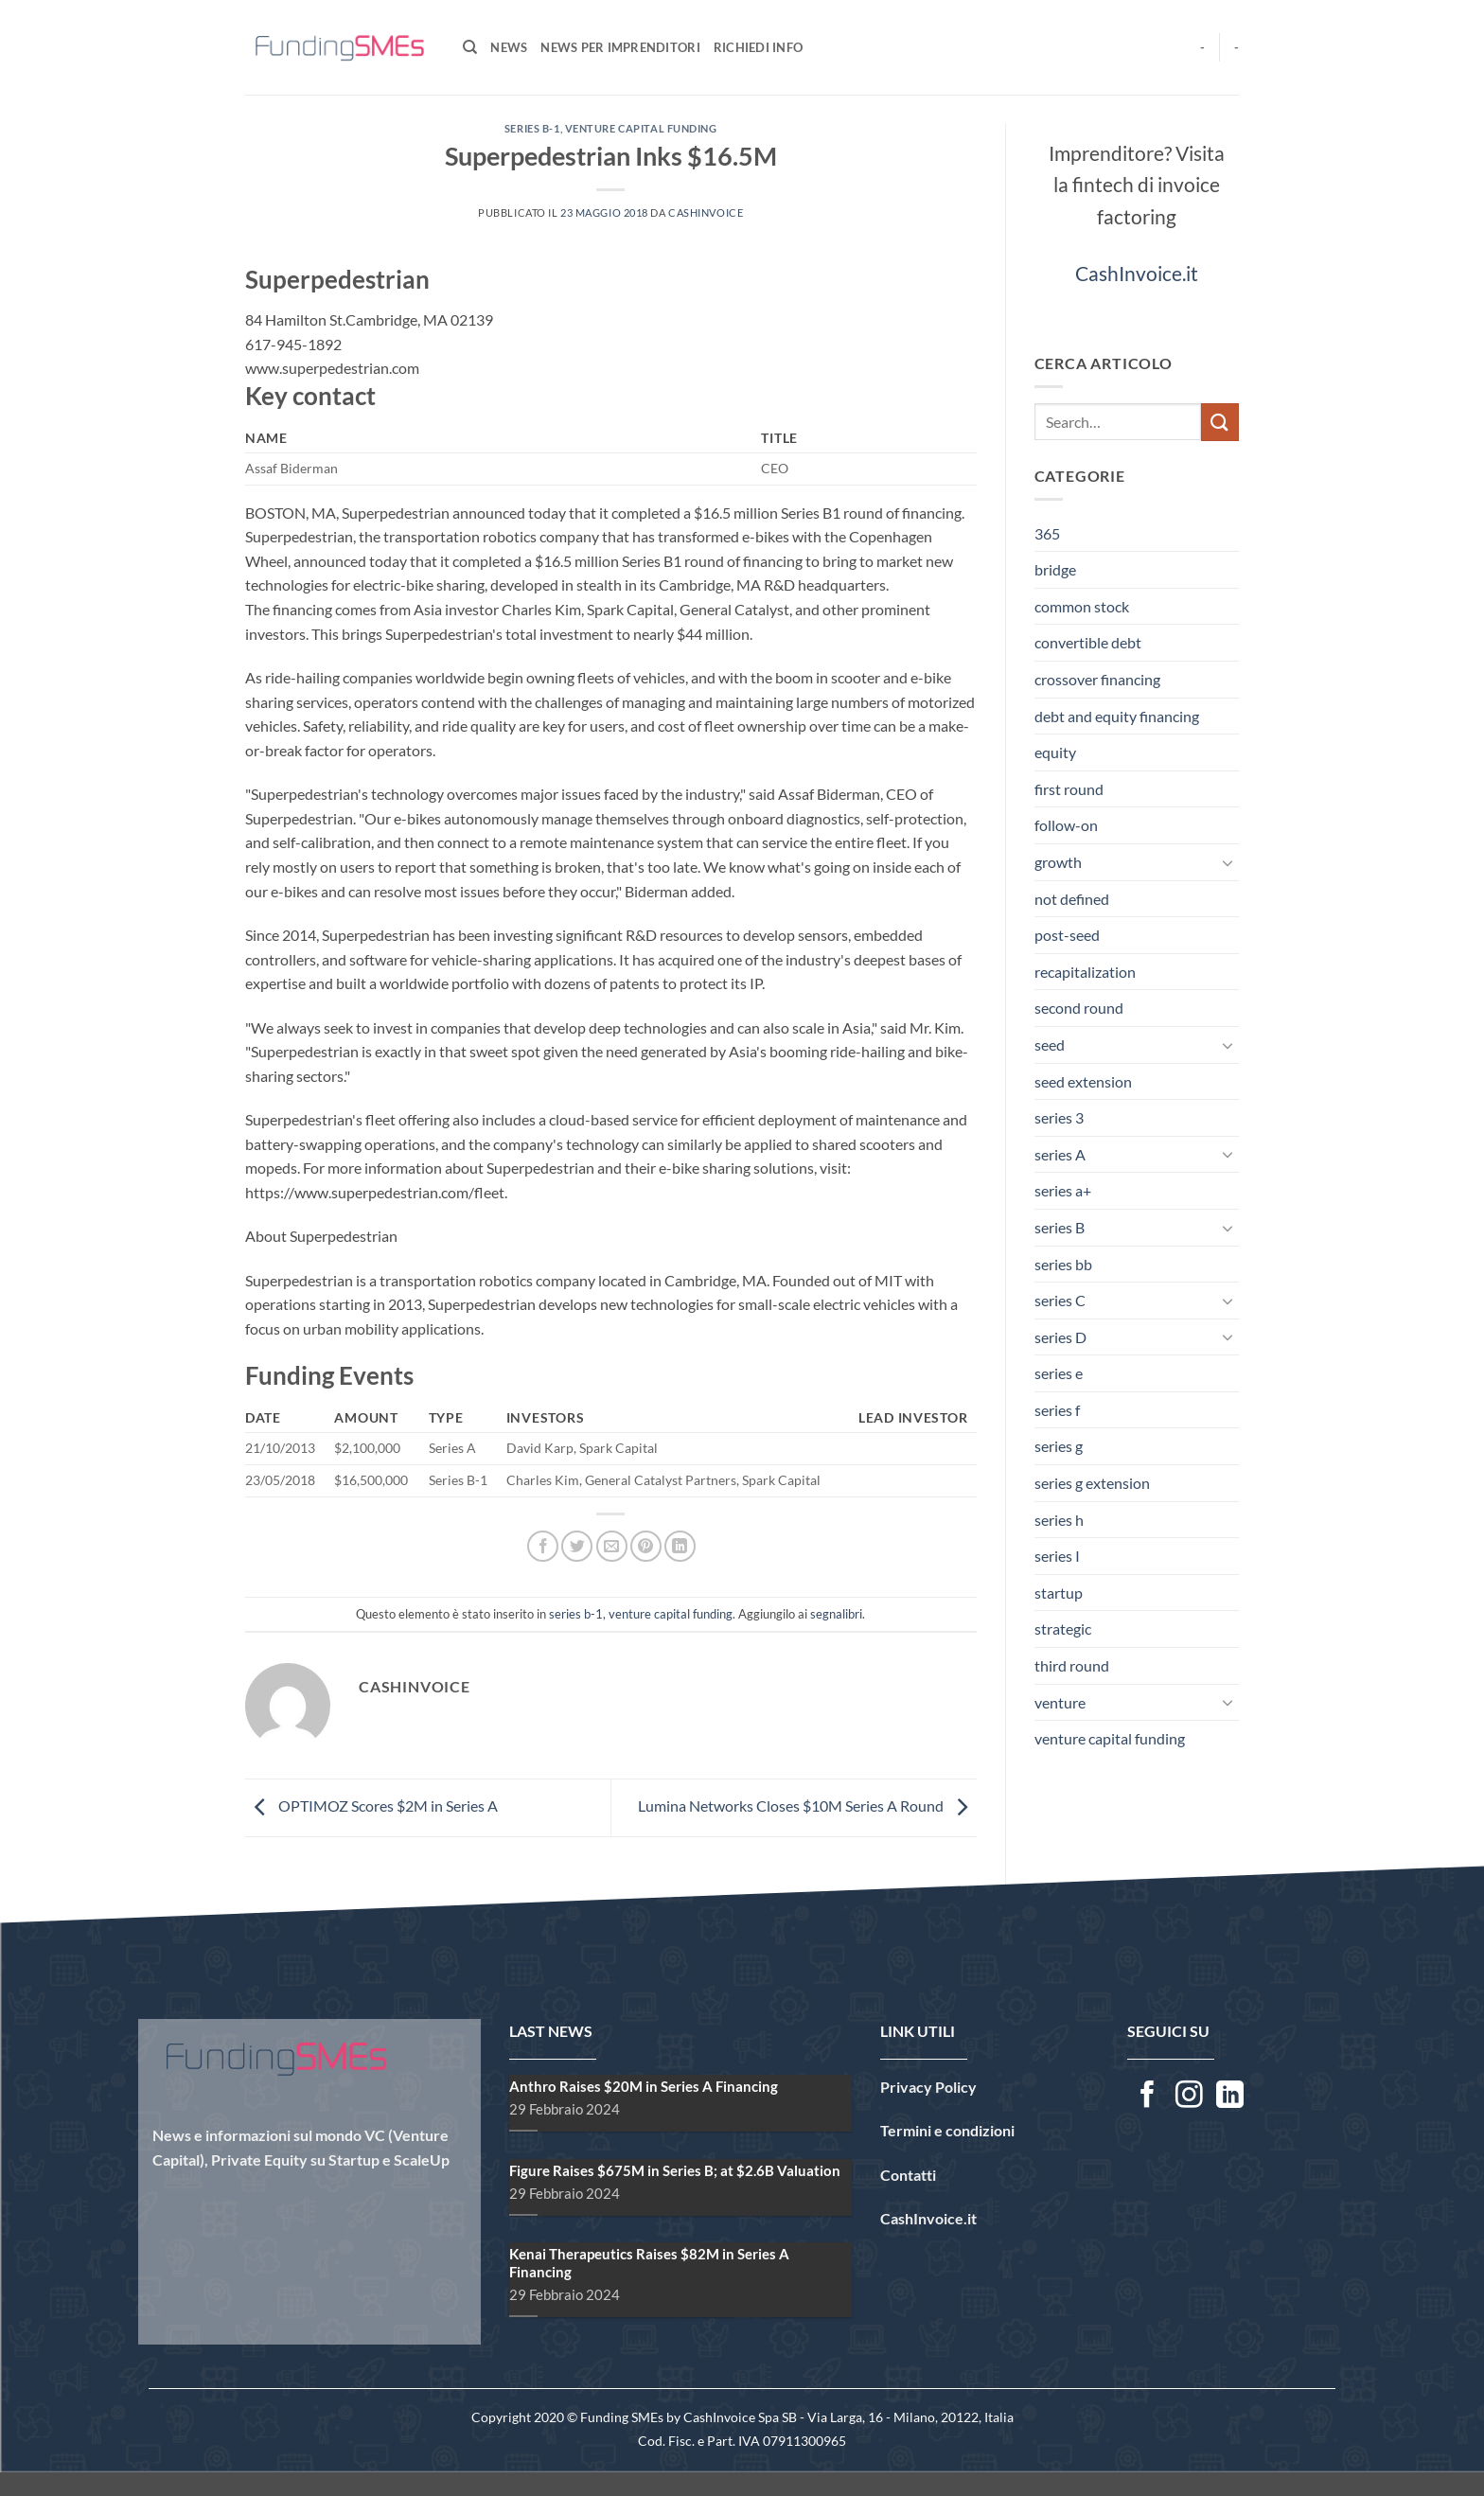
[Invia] (1220, 421)
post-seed (1067, 935)
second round (1078, 1008)
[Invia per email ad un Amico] (611, 1546)
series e (1058, 1373)
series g (1058, 1446)
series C (1060, 1300)
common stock (1081, 606)
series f (1057, 1410)
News (508, 47)
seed (1049, 1044)
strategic (1062, 1628)
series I (1057, 1556)
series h (1059, 1520)
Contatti (908, 2175)
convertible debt (1087, 642)
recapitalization (1085, 972)
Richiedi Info (758, 47)
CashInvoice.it (1136, 273)
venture (1060, 1702)
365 (1047, 533)
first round (1069, 789)
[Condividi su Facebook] (542, 1546)
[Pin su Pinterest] (646, 1546)
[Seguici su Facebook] (1147, 2096)
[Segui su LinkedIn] (1230, 2096)
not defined (1071, 899)
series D (1060, 1337)
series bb (1063, 1264)
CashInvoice (705, 212)
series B (1059, 1227)
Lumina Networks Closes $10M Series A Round (807, 1805)
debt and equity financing (1116, 716)
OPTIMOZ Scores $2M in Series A (371, 1805)
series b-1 (532, 128)
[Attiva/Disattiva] (1227, 862)
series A (1060, 1154)
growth (1058, 862)
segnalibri (836, 1613)
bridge (1055, 569)
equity (1055, 752)
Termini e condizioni (947, 2130)
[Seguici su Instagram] (1189, 2096)
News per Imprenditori (619, 47)
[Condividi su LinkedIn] (680, 1546)
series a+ (1062, 1190)
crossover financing (1097, 679)
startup (1058, 1593)
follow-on (1066, 825)
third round (1071, 1665)
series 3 (1059, 1117)
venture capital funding (641, 128)
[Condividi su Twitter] (576, 1546)
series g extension (1092, 1483)
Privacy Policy (928, 2087)
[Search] (470, 47)
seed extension (1083, 1081)
